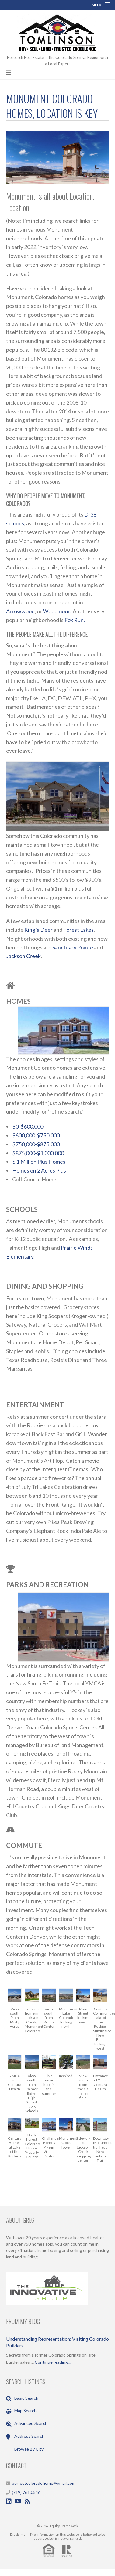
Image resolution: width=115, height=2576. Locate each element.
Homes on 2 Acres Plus (39, 1170)
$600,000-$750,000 (36, 1135)
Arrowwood (20, 611)
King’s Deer (38, 929)
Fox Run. (74, 620)
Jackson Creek (23, 956)
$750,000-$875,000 (36, 1144)
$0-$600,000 (27, 1126)
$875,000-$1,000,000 (38, 1153)
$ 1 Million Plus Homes (38, 1161)
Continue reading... (53, 2362)
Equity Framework (64, 2526)
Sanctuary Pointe (72, 947)
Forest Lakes (78, 929)
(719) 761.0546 (26, 2492)
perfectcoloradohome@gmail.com (43, 2483)
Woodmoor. (57, 611)
